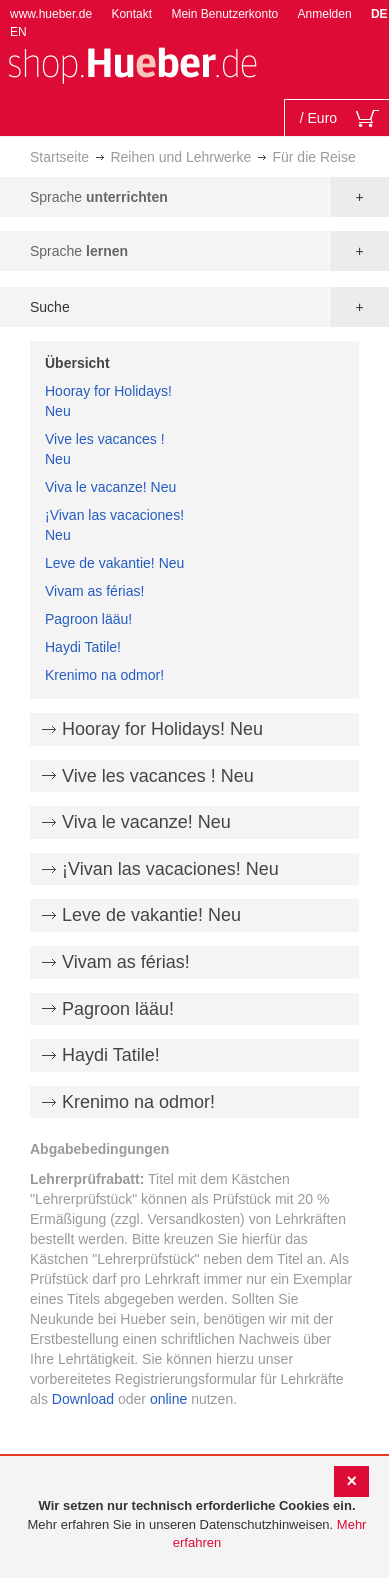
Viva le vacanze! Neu (110, 487)
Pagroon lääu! (88, 619)
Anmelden (325, 14)
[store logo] (132, 63)
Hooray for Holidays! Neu (162, 729)
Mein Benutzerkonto (224, 14)
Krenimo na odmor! (104, 675)
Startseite (59, 157)
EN (18, 32)
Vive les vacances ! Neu (158, 776)
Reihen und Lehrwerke (180, 157)
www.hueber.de (51, 14)
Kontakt (131, 14)
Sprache (99, 197)
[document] (197, 1525)
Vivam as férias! (94, 591)
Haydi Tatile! (83, 647)
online (168, 1399)
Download (83, 1399)
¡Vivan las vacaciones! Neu (170, 869)
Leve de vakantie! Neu (114, 563)
